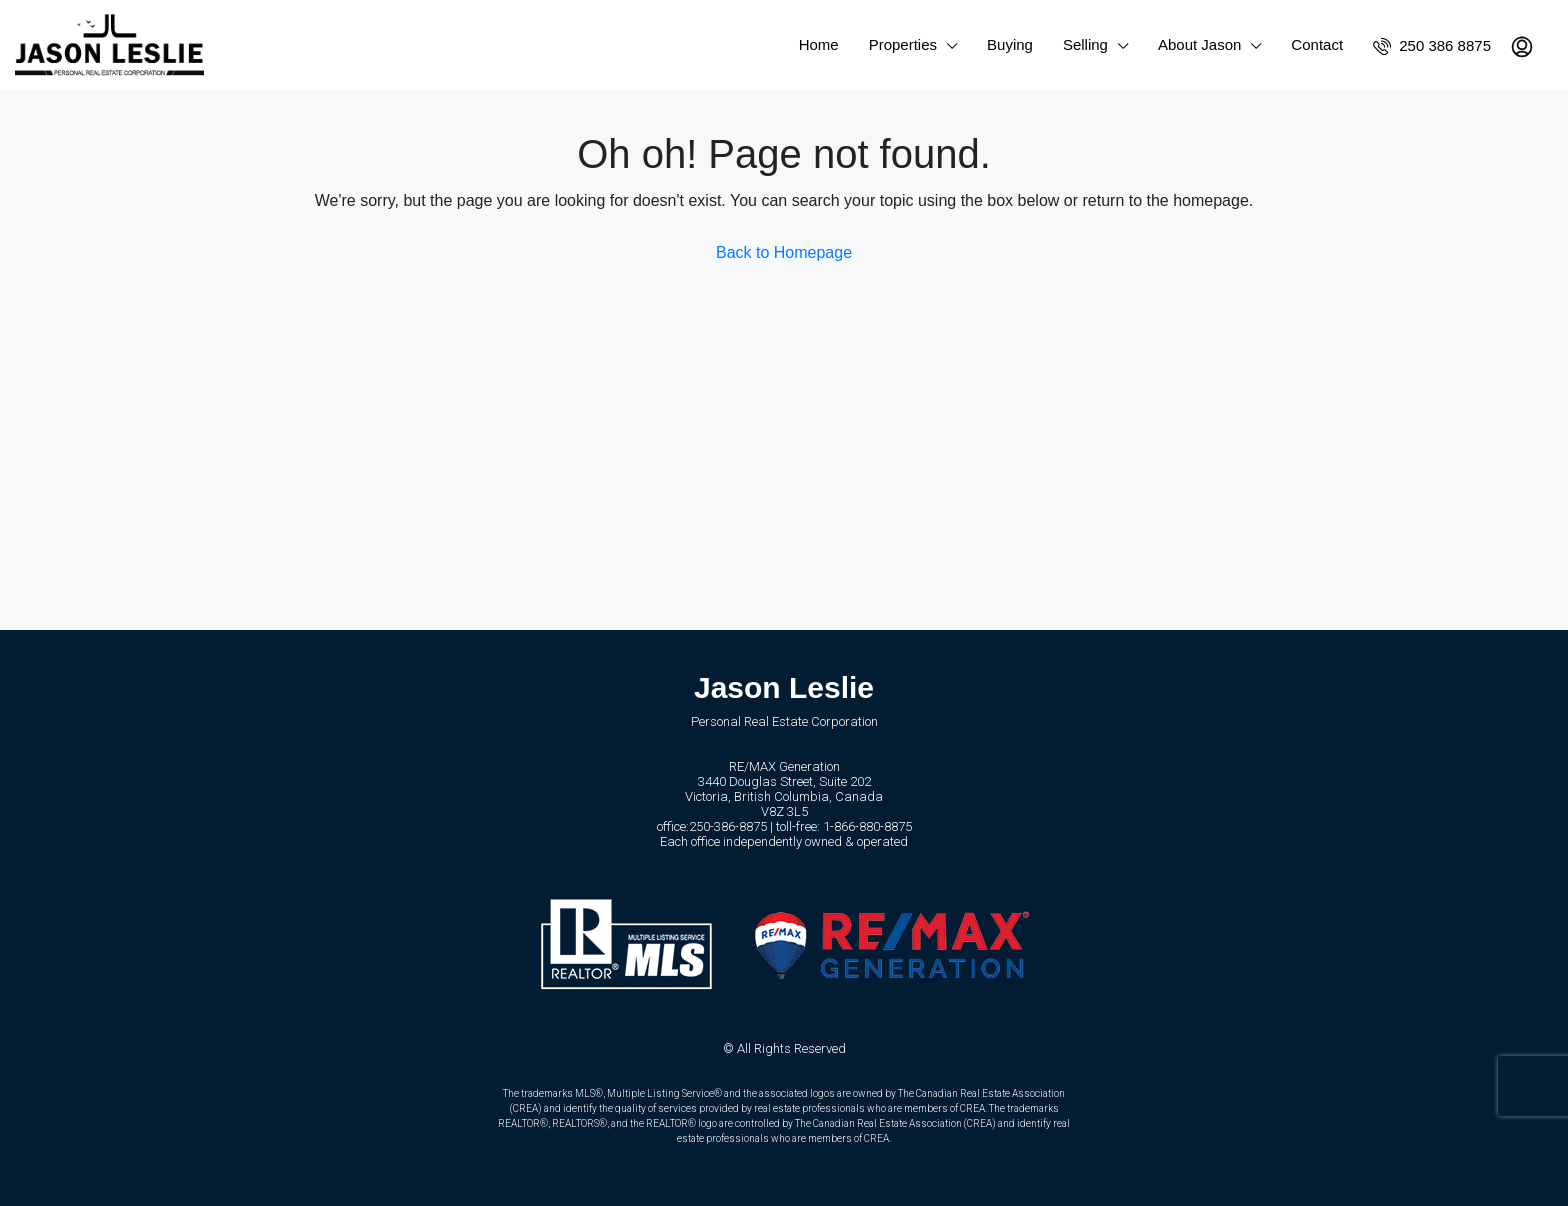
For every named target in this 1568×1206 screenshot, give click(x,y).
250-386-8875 (728, 826)
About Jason (1199, 44)
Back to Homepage (784, 252)
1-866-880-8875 (867, 826)
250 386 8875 (1432, 46)
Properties (903, 44)
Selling (1085, 44)
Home (819, 44)
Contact (1317, 44)
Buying (1010, 44)
